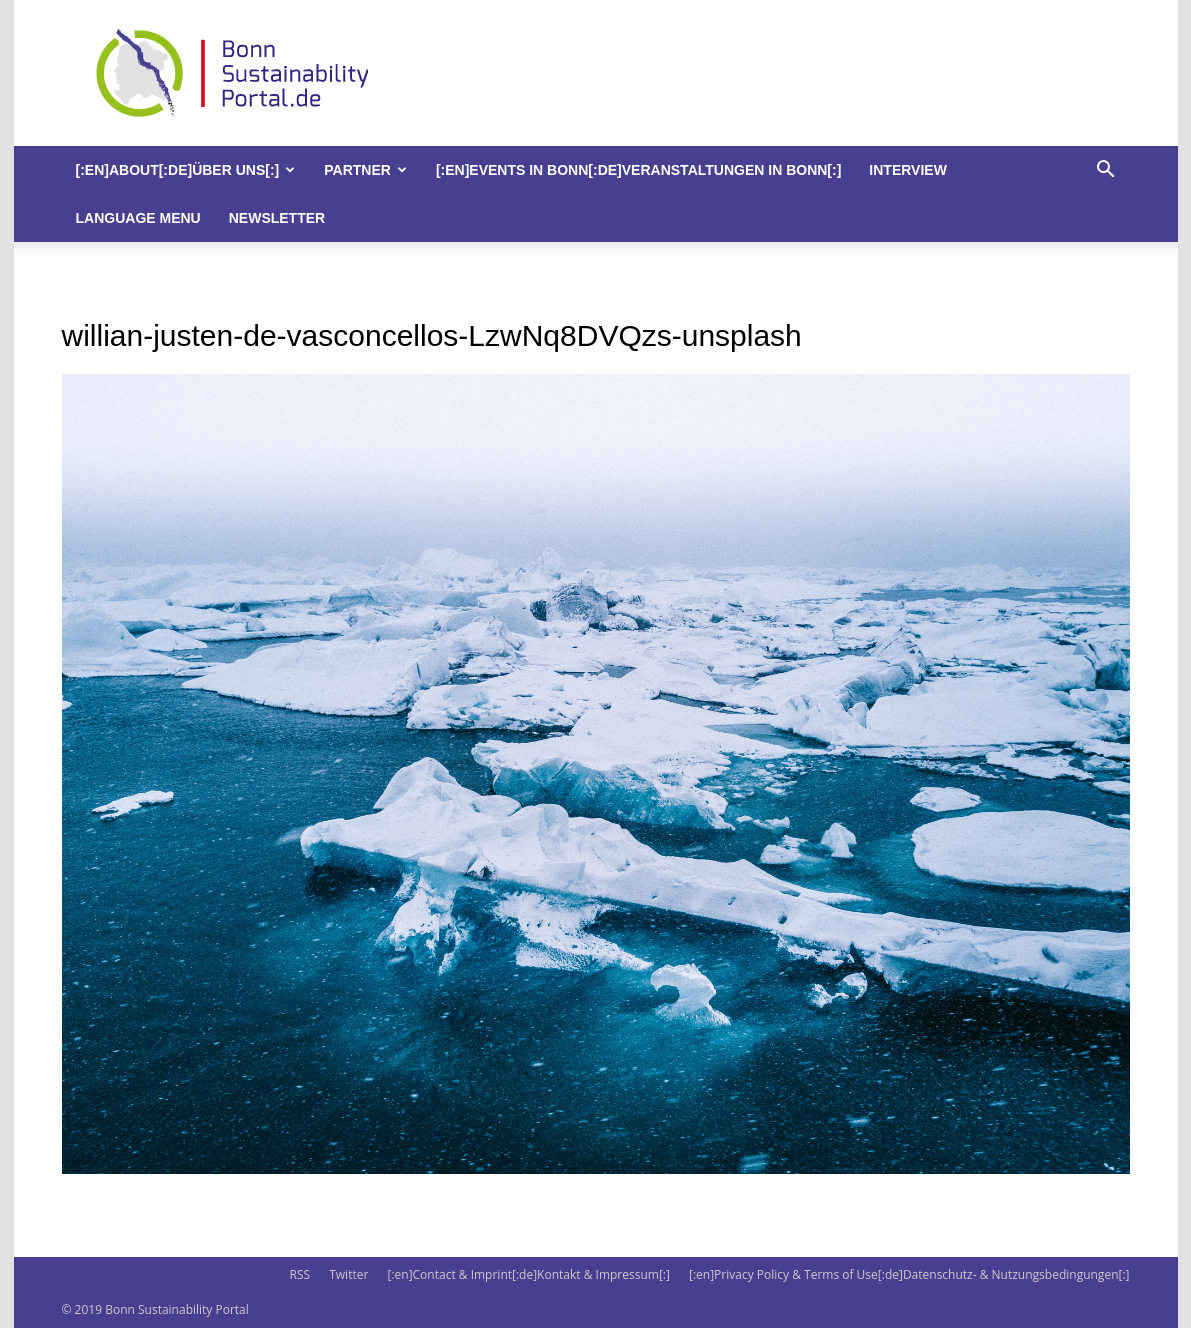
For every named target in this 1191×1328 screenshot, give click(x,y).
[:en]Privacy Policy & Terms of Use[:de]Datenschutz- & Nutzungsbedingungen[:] (909, 1274)
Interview (908, 170)
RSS (299, 1274)
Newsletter (277, 218)
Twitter (348, 1274)
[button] (1106, 171)
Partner (365, 170)
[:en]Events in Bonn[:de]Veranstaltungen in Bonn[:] (638, 170)
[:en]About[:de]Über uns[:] (186, 170)
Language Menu (138, 218)
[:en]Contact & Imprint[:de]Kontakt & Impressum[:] (528, 1274)
